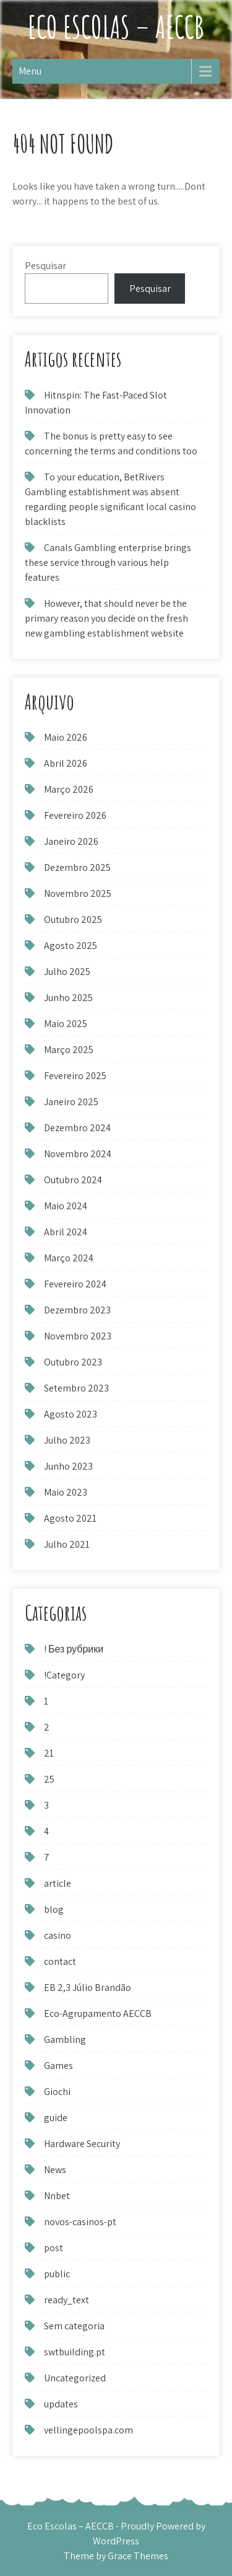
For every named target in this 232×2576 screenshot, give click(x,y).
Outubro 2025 (73, 919)
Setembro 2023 (76, 1388)
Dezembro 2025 (77, 867)
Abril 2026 (65, 763)
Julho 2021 (67, 1544)
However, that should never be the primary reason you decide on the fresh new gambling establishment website (106, 618)
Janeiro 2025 (71, 1101)
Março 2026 (68, 789)
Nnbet (57, 2195)
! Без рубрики (73, 1649)
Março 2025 (68, 1049)
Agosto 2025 (70, 945)
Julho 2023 (67, 1440)
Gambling (65, 2039)
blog (54, 1909)
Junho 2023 (68, 1466)
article (57, 1883)
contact (60, 1961)
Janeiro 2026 (71, 841)
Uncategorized (75, 2377)
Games (58, 2065)
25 (49, 1779)
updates (61, 2404)
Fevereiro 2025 (75, 1075)
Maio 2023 (65, 1492)
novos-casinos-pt (80, 2221)
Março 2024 (68, 1257)
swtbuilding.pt (74, 2351)
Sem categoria (74, 2325)
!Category (64, 1675)
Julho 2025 (67, 971)
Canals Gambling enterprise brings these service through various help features (108, 562)
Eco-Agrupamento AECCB (98, 2013)
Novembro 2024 (77, 1153)
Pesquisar (45, 265)
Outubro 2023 (73, 1362)
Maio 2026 (65, 737)
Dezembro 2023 (77, 1310)
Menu (30, 70)
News (55, 2169)
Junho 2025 (68, 997)
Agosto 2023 (70, 1414)
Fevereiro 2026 (75, 815)
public (57, 2273)
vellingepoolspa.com (88, 2430)
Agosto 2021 (70, 1518)
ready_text (66, 2299)
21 (49, 1753)
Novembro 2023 (77, 1336)
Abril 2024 (65, 1231)
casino (57, 1935)
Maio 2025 (65, 1023)
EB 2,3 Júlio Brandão (87, 1987)
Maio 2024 (65, 1205)
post (53, 2247)
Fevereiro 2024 (75, 1283)
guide (55, 2117)
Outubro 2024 (73, 1179)
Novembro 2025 (77, 893)
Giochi (57, 2091)
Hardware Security (82, 2143)
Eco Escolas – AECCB (116, 26)
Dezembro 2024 (77, 1127)
